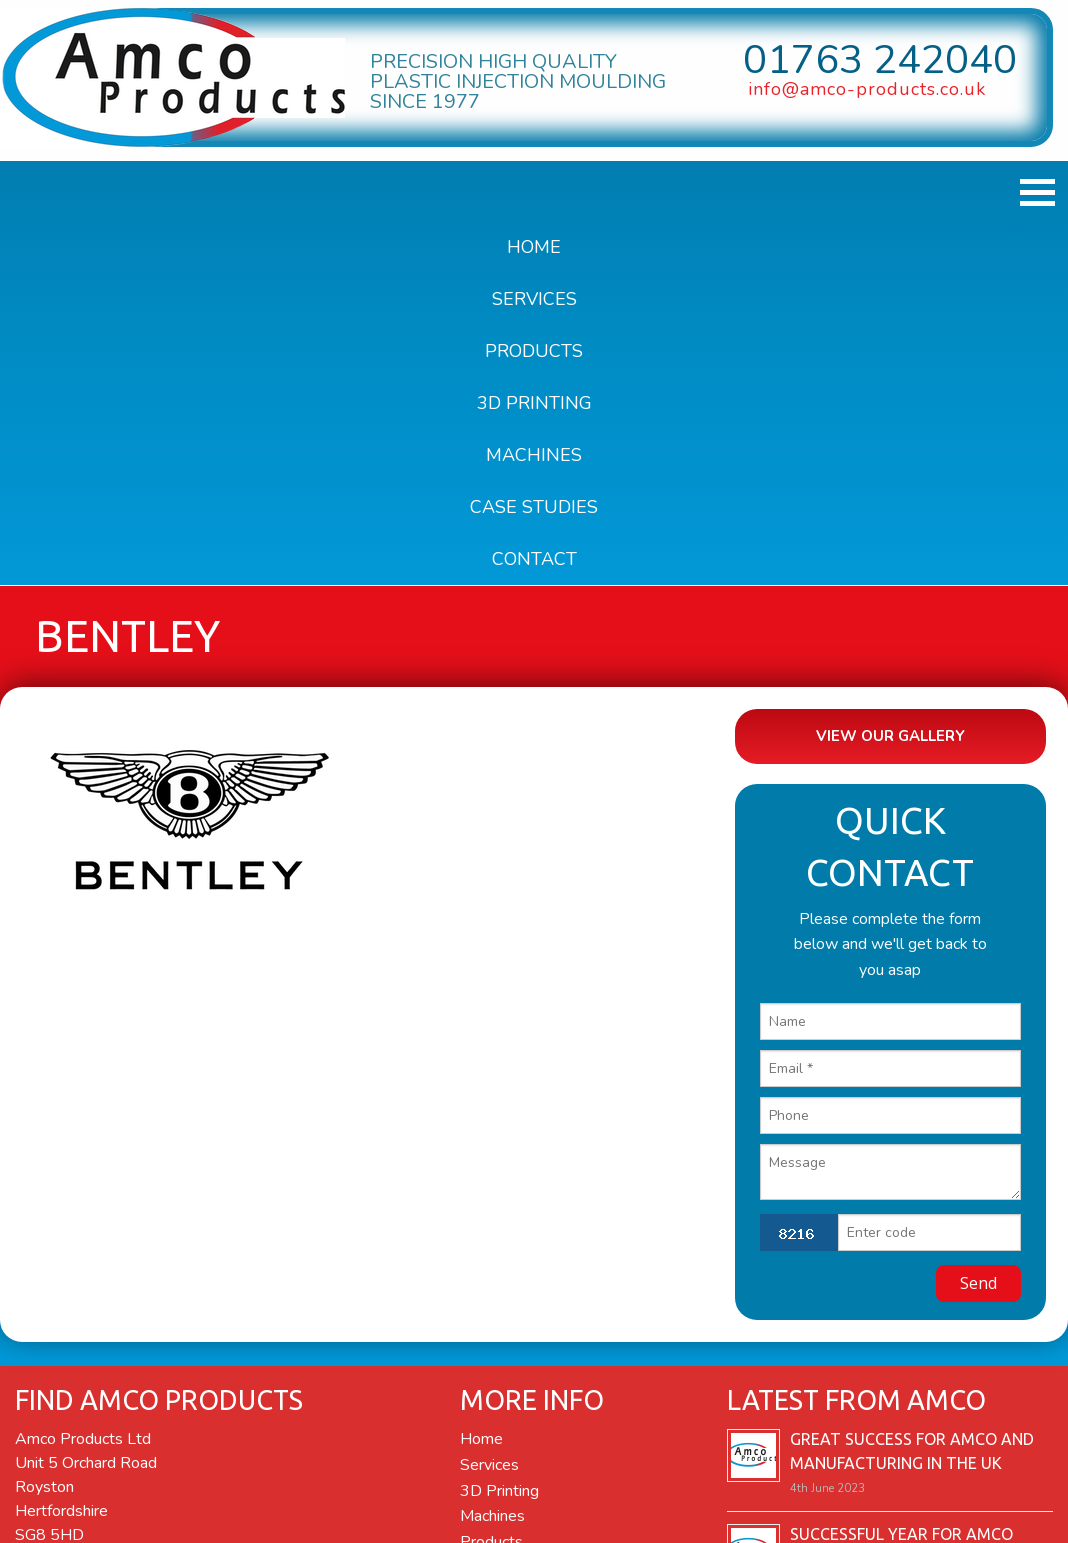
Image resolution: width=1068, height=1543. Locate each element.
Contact (534, 559)
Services (534, 299)
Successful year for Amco (901, 1529)
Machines (534, 455)
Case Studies (534, 507)
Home (534, 247)
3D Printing (534, 403)
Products (534, 351)
